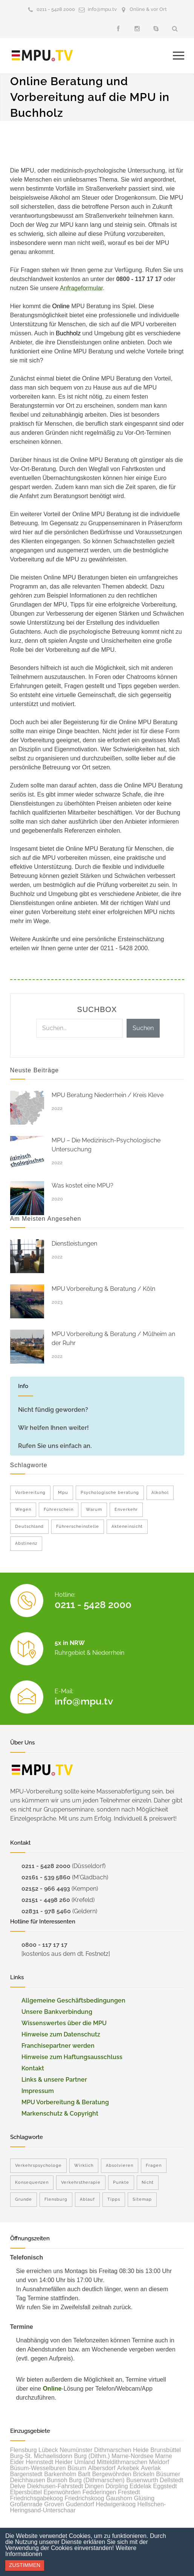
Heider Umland (75, 2462)
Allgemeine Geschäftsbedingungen (73, 2000)
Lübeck (48, 2450)
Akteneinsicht (127, 1526)
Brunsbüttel (165, 2450)
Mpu (63, 1492)
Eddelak (140, 2486)
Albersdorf (101, 2468)
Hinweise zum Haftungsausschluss (71, 2057)
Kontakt (32, 2068)
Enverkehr (126, 1509)
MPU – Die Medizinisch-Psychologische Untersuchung (106, 1145)
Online (52, 2388)
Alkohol (160, 1492)
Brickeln (143, 2474)
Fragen (154, 2165)
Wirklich (83, 2165)
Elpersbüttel (26, 2492)
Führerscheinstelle (77, 1526)
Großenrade (26, 2504)
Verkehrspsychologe (38, 2165)
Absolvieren (119, 2165)
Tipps (113, 2199)
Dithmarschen (112, 2450)
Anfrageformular (81, 288)
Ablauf (87, 2199)
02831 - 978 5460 (46, 1911)
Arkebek (128, 2468)
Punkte (121, 2182)
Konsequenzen (32, 2182)
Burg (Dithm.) (92, 2456)
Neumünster (76, 2450)
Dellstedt (171, 2480)
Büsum (76, 2468)
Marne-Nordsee (132, 2456)
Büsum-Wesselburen (38, 2468)
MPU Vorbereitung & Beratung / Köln (103, 1288)
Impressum (37, 2090)
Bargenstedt (26, 2474)
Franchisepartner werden (58, 2045)
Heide (141, 2450)
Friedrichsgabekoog (36, 2498)
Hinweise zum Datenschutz (60, 2034)
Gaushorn (119, 2498)
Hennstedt (39, 2462)
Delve (18, 2486)
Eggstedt (165, 2486)
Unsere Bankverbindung (56, 2011)
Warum (94, 1509)
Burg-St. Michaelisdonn (41, 2456)
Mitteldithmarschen (122, 2462)
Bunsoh (57, 2480)
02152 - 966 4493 (45, 1888)
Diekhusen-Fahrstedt (55, 2486)
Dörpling (116, 2486)
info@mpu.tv (102, 9)
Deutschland (29, 1526)
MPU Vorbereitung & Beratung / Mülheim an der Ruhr (113, 1338)
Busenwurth (142, 2480)
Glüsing (144, 2498)
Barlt (84, 2474)
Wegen (23, 1509)
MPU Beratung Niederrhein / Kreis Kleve (107, 1095)
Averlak (151, 2468)
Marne (163, 2456)
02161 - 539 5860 (45, 1877)
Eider (17, 2462)
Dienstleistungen (74, 1243)
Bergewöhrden (111, 2474)
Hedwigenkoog (116, 2504)
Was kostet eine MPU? (82, 1185)
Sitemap (142, 2199)
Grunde (23, 2199)
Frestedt (129, 2492)
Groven (54, 2504)
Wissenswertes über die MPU (64, 2023)
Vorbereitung (30, 1492)
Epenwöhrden (62, 2492)
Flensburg (55, 2199)
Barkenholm (60, 2474)
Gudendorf (80, 2504)
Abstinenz (26, 1543)
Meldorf (159, 2462)
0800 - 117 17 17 (44, 1944)
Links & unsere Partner (54, 2079)
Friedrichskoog (84, 2498)
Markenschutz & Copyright (59, 2113)
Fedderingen (99, 2492)
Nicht (148, 2182)
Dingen (94, 2486)
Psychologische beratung (110, 1492)
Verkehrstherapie (81, 2182)
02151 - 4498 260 (45, 1899)
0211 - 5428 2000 (56, 9)
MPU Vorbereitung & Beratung (65, 2102)
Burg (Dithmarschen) (97, 2480)
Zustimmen (24, 2565)
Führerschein (58, 1509)
